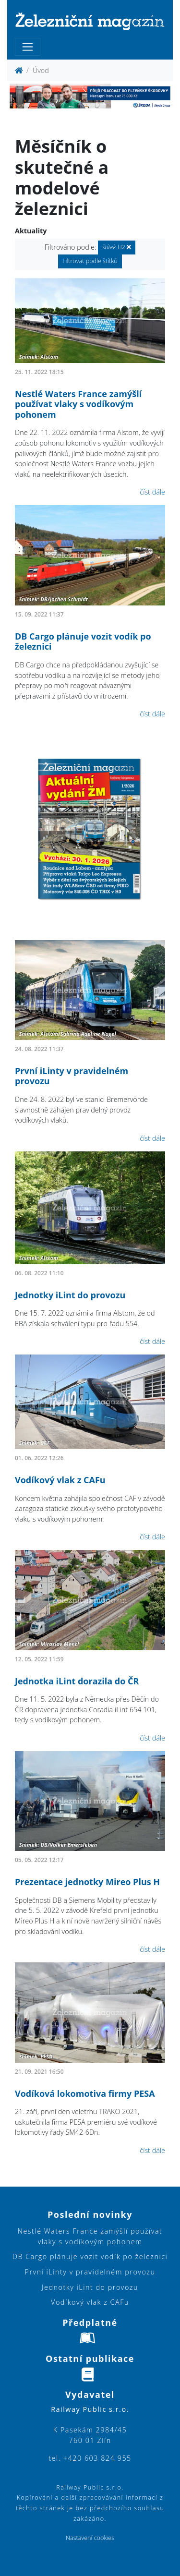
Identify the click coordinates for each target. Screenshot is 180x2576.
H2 (116, 247)
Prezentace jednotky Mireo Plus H (87, 1881)
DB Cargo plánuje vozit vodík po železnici (83, 641)
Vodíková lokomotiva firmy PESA (85, 2093)
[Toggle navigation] (27, 47)
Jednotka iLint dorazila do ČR (77, 1681)
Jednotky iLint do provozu (70, 1295)
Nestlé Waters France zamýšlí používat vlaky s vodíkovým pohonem (78, 404)
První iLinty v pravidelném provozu (71, 1076)
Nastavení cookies (90, 2538)
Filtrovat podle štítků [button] (90, 261)
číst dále (152, 491)
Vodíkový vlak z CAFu (60, 1480)
